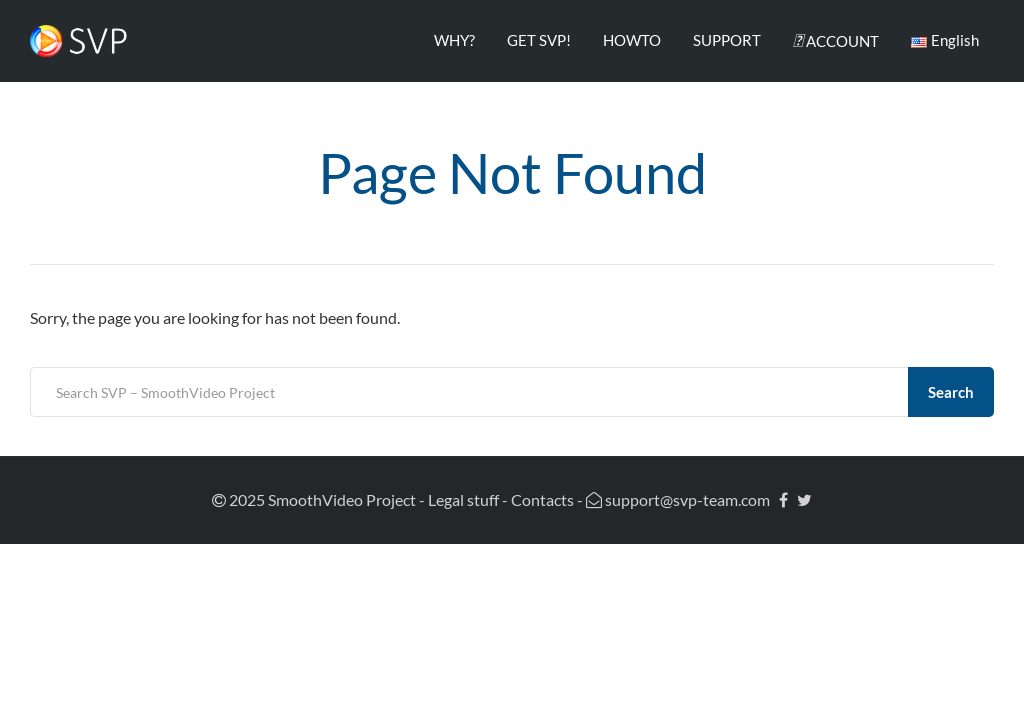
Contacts (542, 499)
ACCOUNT (836, 40)
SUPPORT (727, 40)
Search (951, 392)
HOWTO (632, 40)
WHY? (454, 40)
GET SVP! (539, 40)
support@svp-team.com (678, 499)
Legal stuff (463, 499)
